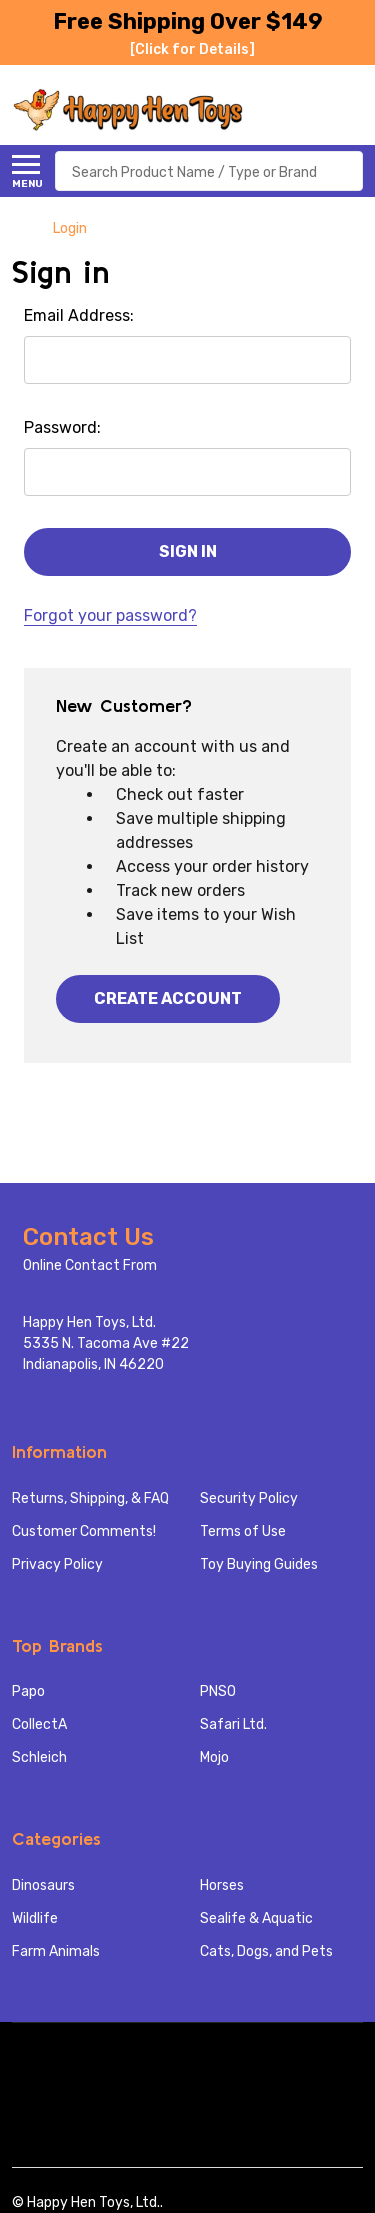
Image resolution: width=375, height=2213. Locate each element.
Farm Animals (56, 1951)
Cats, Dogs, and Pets (266, 1951)
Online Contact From (90, 1265)
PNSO (218, 1691)
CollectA (39, 1724)
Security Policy (249, 1498)
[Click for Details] (192, 49)
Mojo (214, 1757)
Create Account (168, 998)
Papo (28, 1691)
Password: (62, 427)
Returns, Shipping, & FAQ (90, 1498)
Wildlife (35, 1918)
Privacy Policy (57, 1564)
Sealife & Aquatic (256, 1918)
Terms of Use (243, 1531)
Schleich (39, 1757)
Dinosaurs (43, 1885)
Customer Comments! (84, 1531)
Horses (222, 1885)
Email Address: (79, 315)
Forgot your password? (110, 615)
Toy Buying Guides (259, 1564)
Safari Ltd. (233, 1724)
